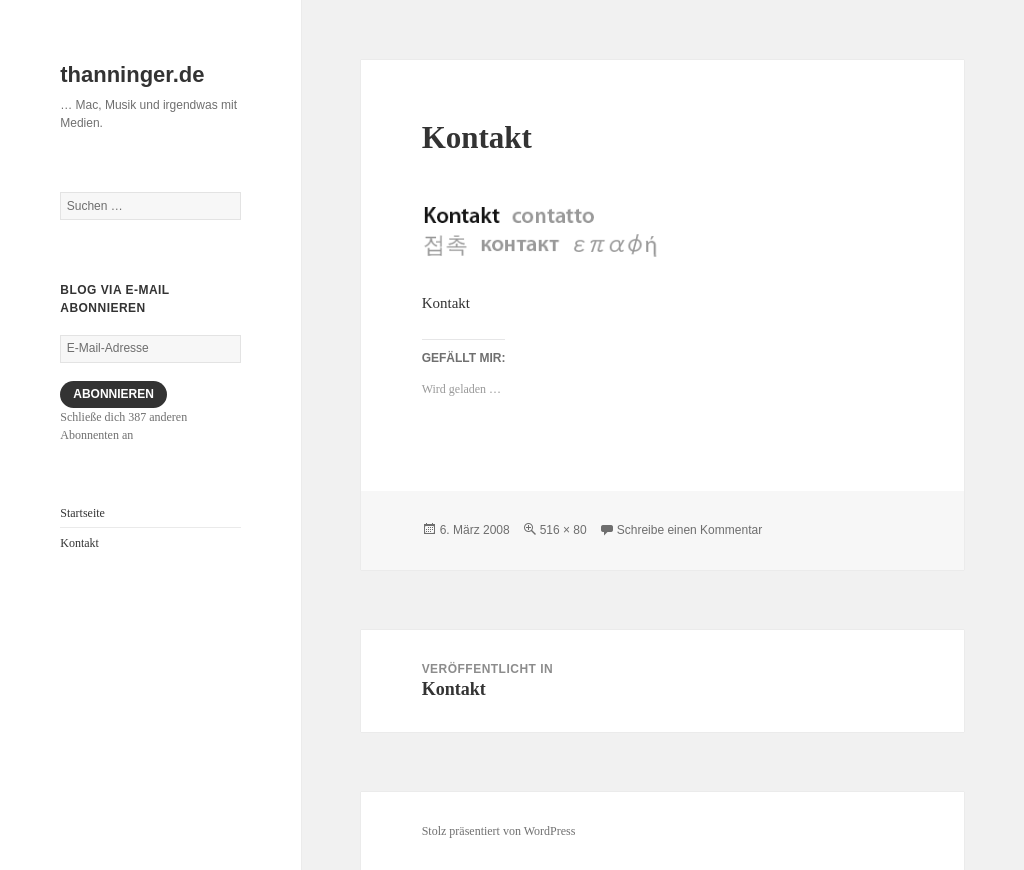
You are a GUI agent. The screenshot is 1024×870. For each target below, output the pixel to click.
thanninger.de (132, 74)
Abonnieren (113, 394)
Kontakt (79, 543)
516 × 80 (563, 530)
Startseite (82, 513)
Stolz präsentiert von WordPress (499, 831)
